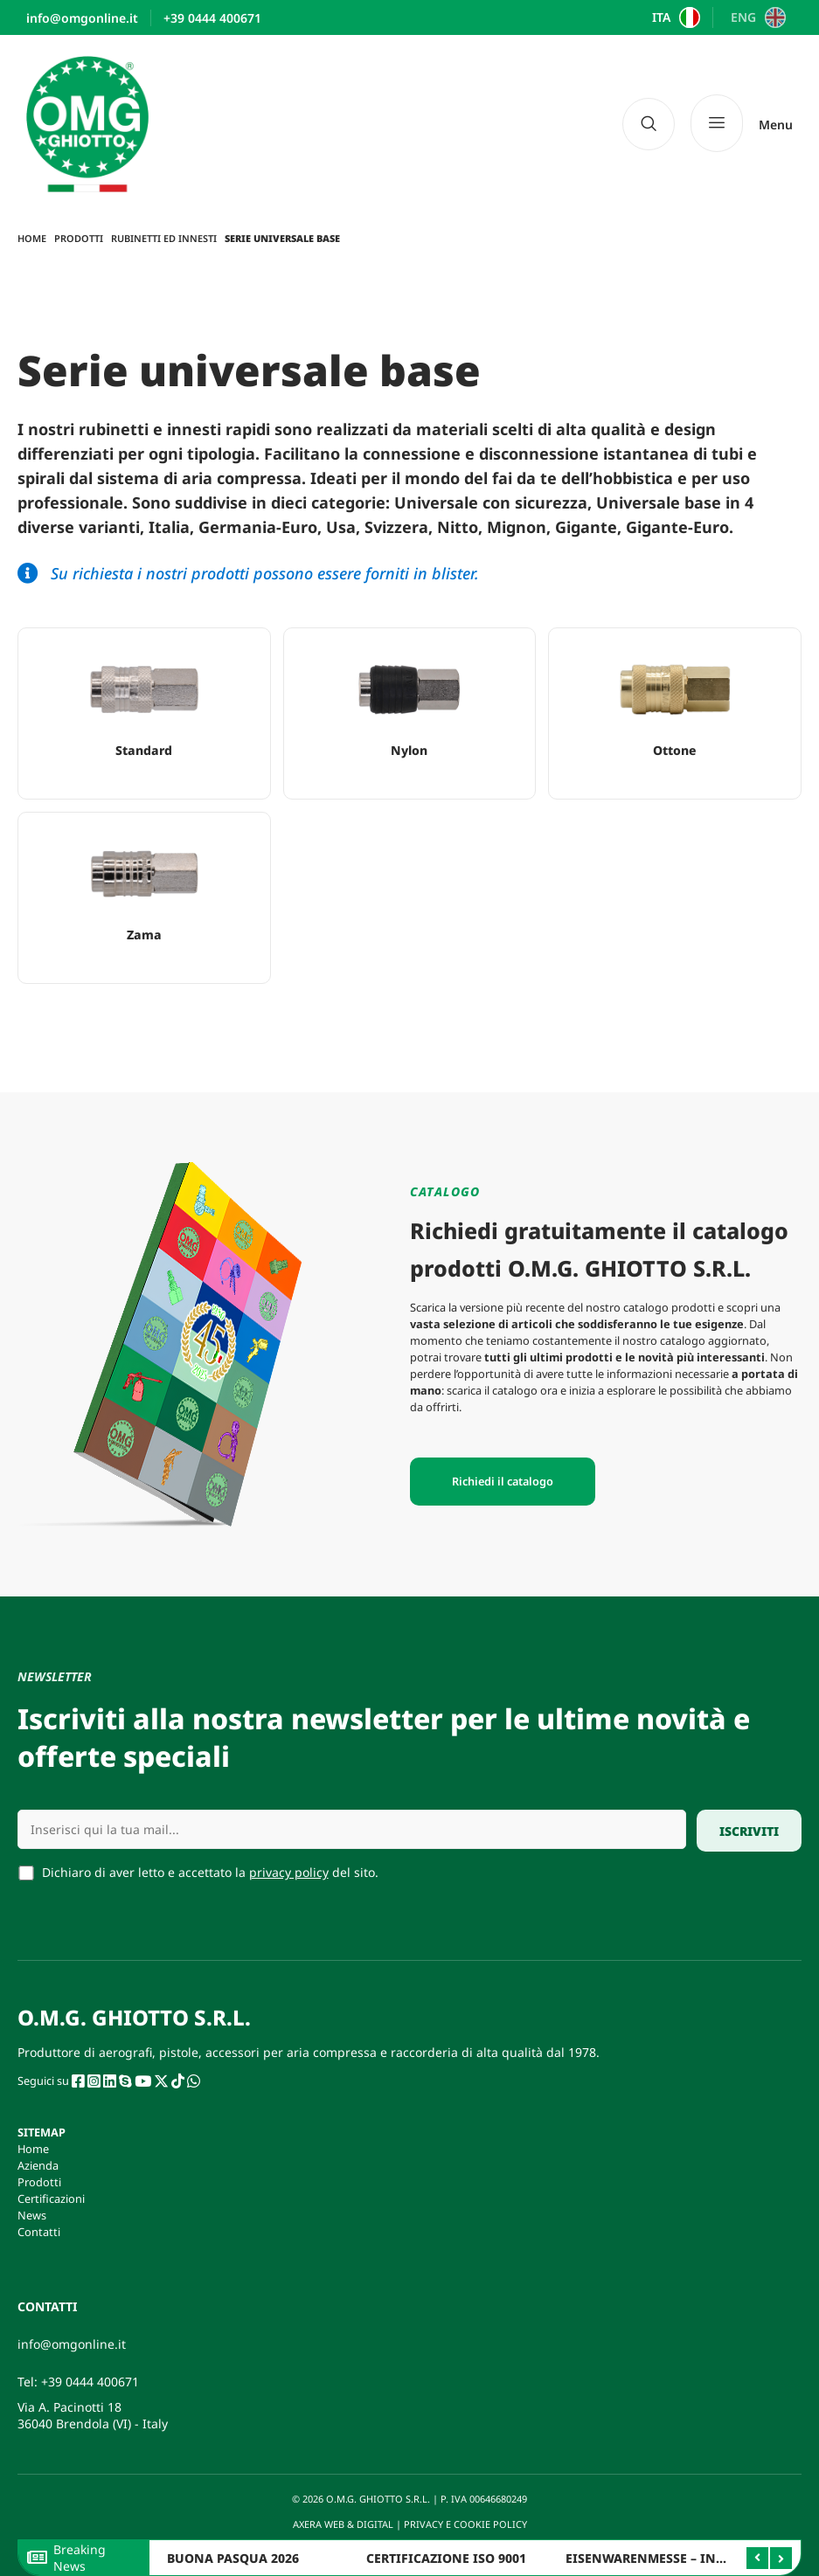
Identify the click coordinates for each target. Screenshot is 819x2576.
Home (31, 238)
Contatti (38, 2232)
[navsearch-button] (648, 124)
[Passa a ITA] (674, 17)
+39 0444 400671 (90, 2381)
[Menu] (742, 123)
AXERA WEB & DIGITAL (341, 2524)
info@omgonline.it (71, 2344)
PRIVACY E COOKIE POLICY (467, 2524)
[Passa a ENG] (755, 17)
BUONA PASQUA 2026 (233, 2558)
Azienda (38, 2165)
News (31, 2215)
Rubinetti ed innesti (164, 238)
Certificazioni (51, 2198)
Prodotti (78, 238)
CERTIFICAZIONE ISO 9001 (446, 2558)
